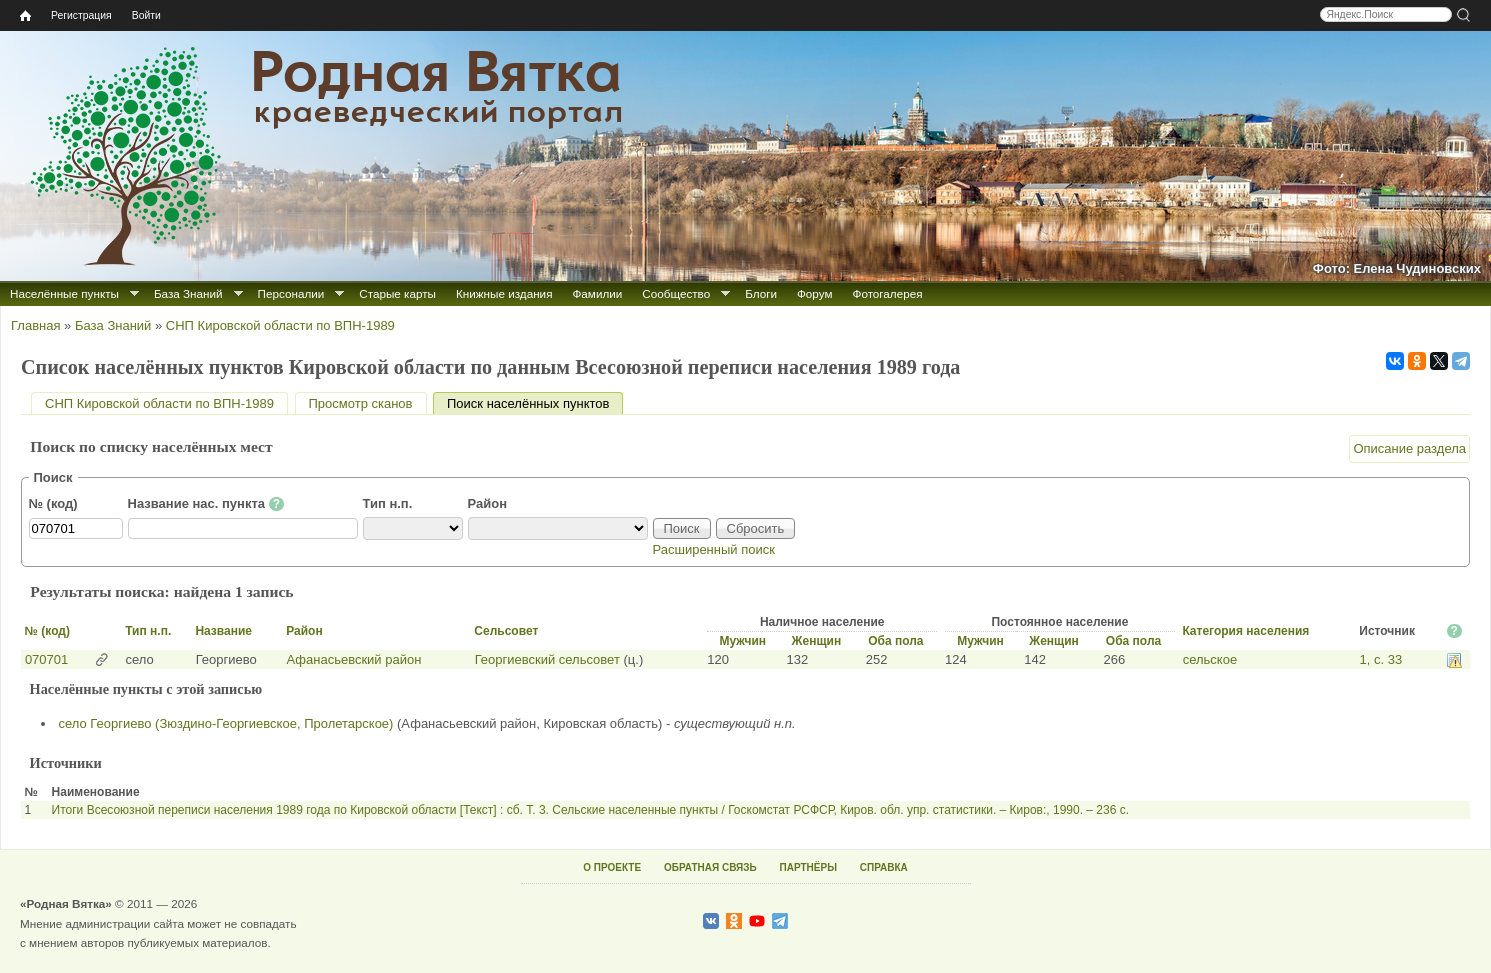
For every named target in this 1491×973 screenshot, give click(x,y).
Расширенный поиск (714, 549)
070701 (46, 659)
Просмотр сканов (361, 403)
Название (223, 631)
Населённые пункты (64, 293)
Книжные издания (504, 293)
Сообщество (676, 293)
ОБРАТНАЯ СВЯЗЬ (710, 867)
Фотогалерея (888, 293)
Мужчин (742, 641)
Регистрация (81, 15)
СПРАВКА (884, 867)
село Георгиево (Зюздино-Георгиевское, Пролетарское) (226, 723)
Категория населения (1245, 631)
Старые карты (397, 293)
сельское (1210, 659)
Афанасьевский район (354, 659)
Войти (146, 15)
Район (488, 503)
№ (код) (53, 503)
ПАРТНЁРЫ (808, 867)
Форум (815, 293)
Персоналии (291, 293)
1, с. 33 (1381, 659)
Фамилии (597, 293)
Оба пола (895, 641)
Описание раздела (1409, 448)
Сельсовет (506, 631)
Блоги (761, 293)
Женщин (817, 641)
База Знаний (188, 293)
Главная (35, 325)
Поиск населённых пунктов (535, 403)
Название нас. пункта (206, 504)
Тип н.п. (388, 503)
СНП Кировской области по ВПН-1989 (280, 325)
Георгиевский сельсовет (547, 659)
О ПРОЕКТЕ (612, 867)
